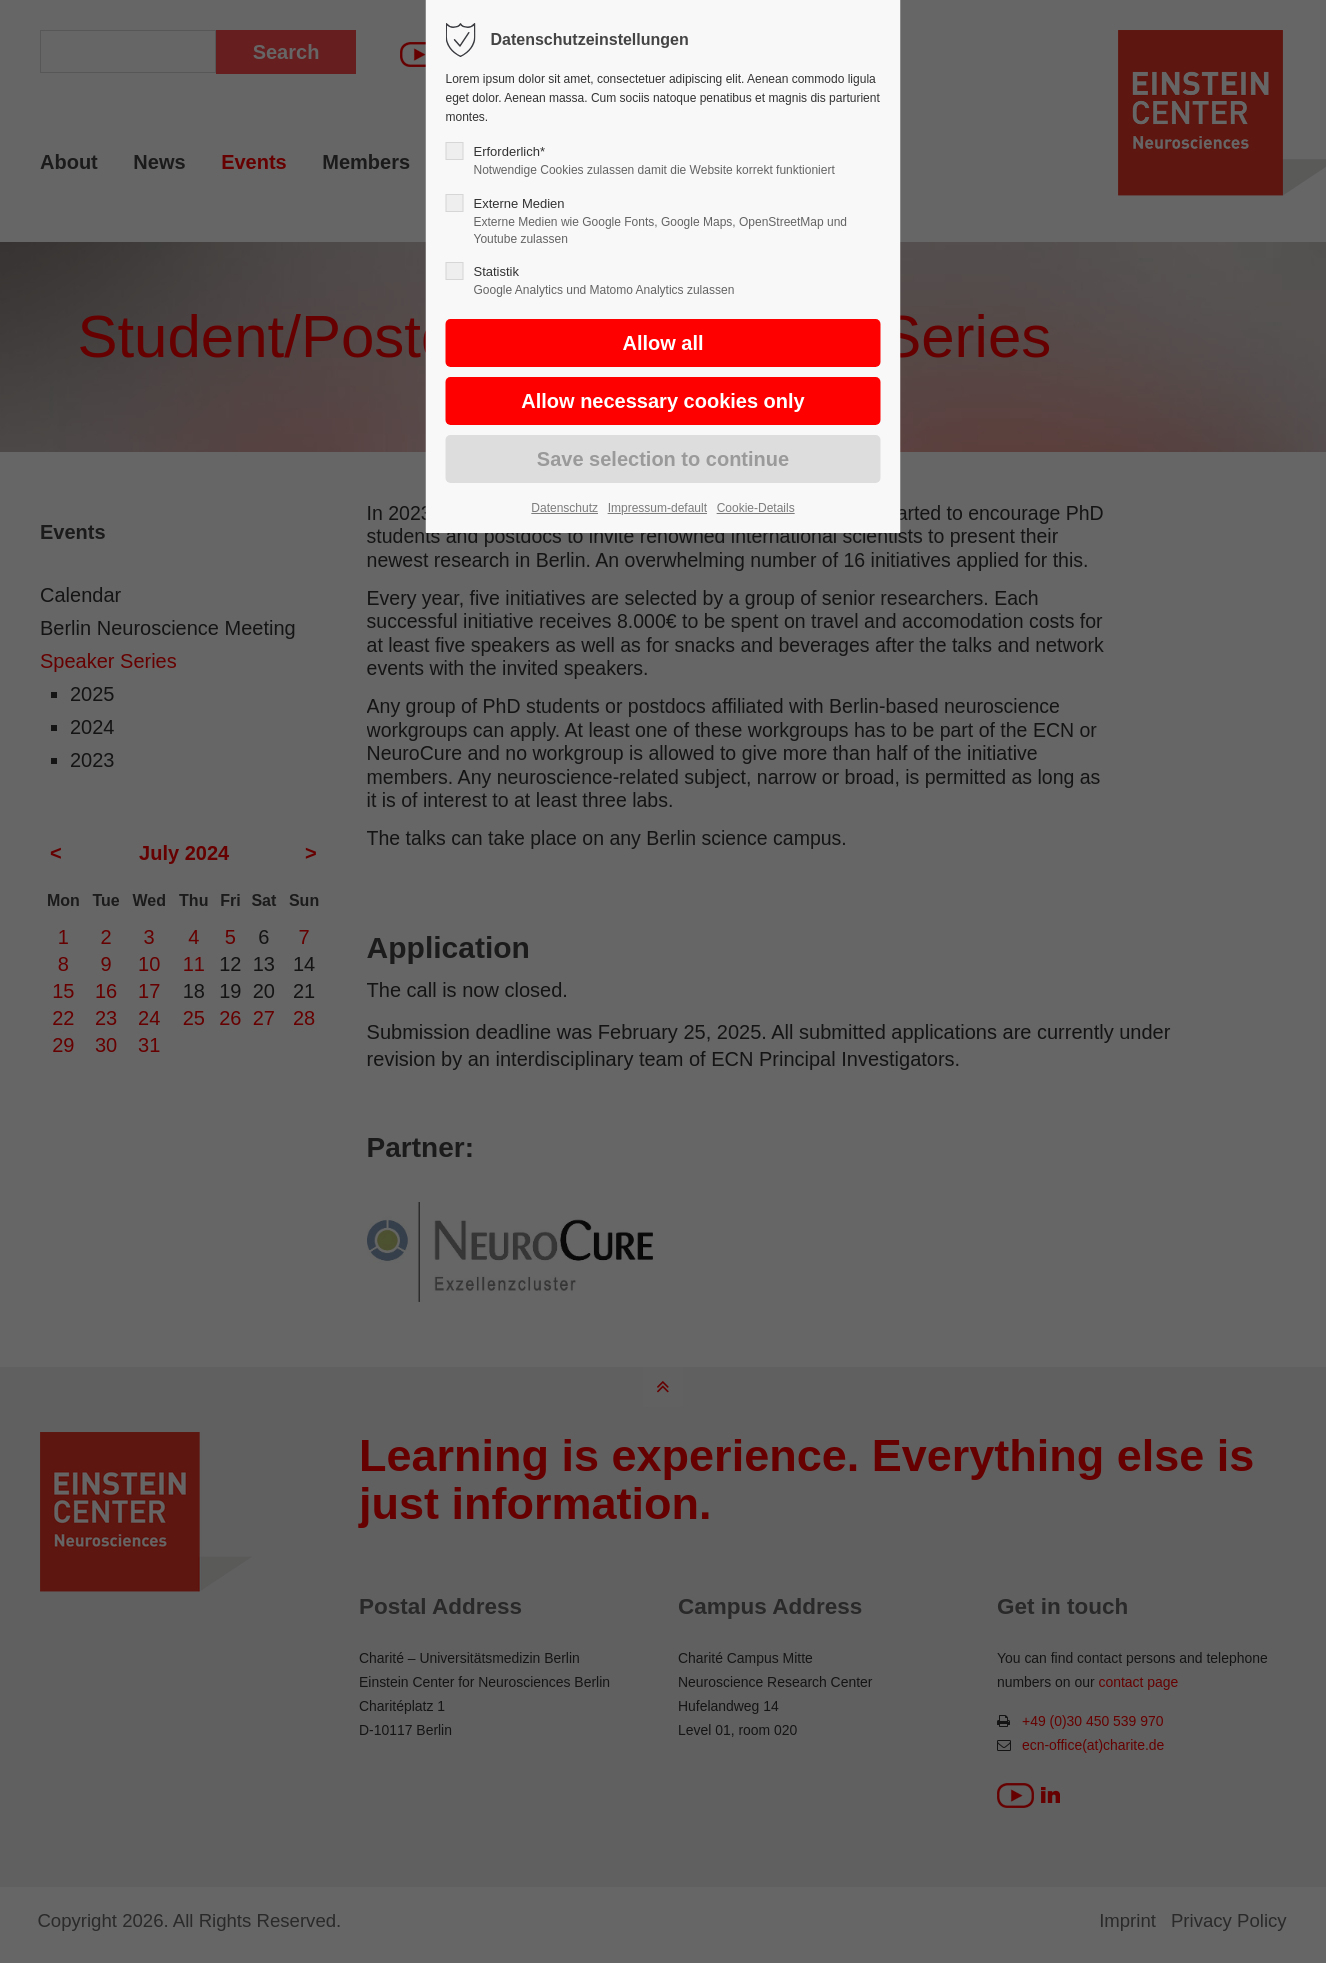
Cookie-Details (756, 508)
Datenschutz (564, 508)
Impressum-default (657, 508)
